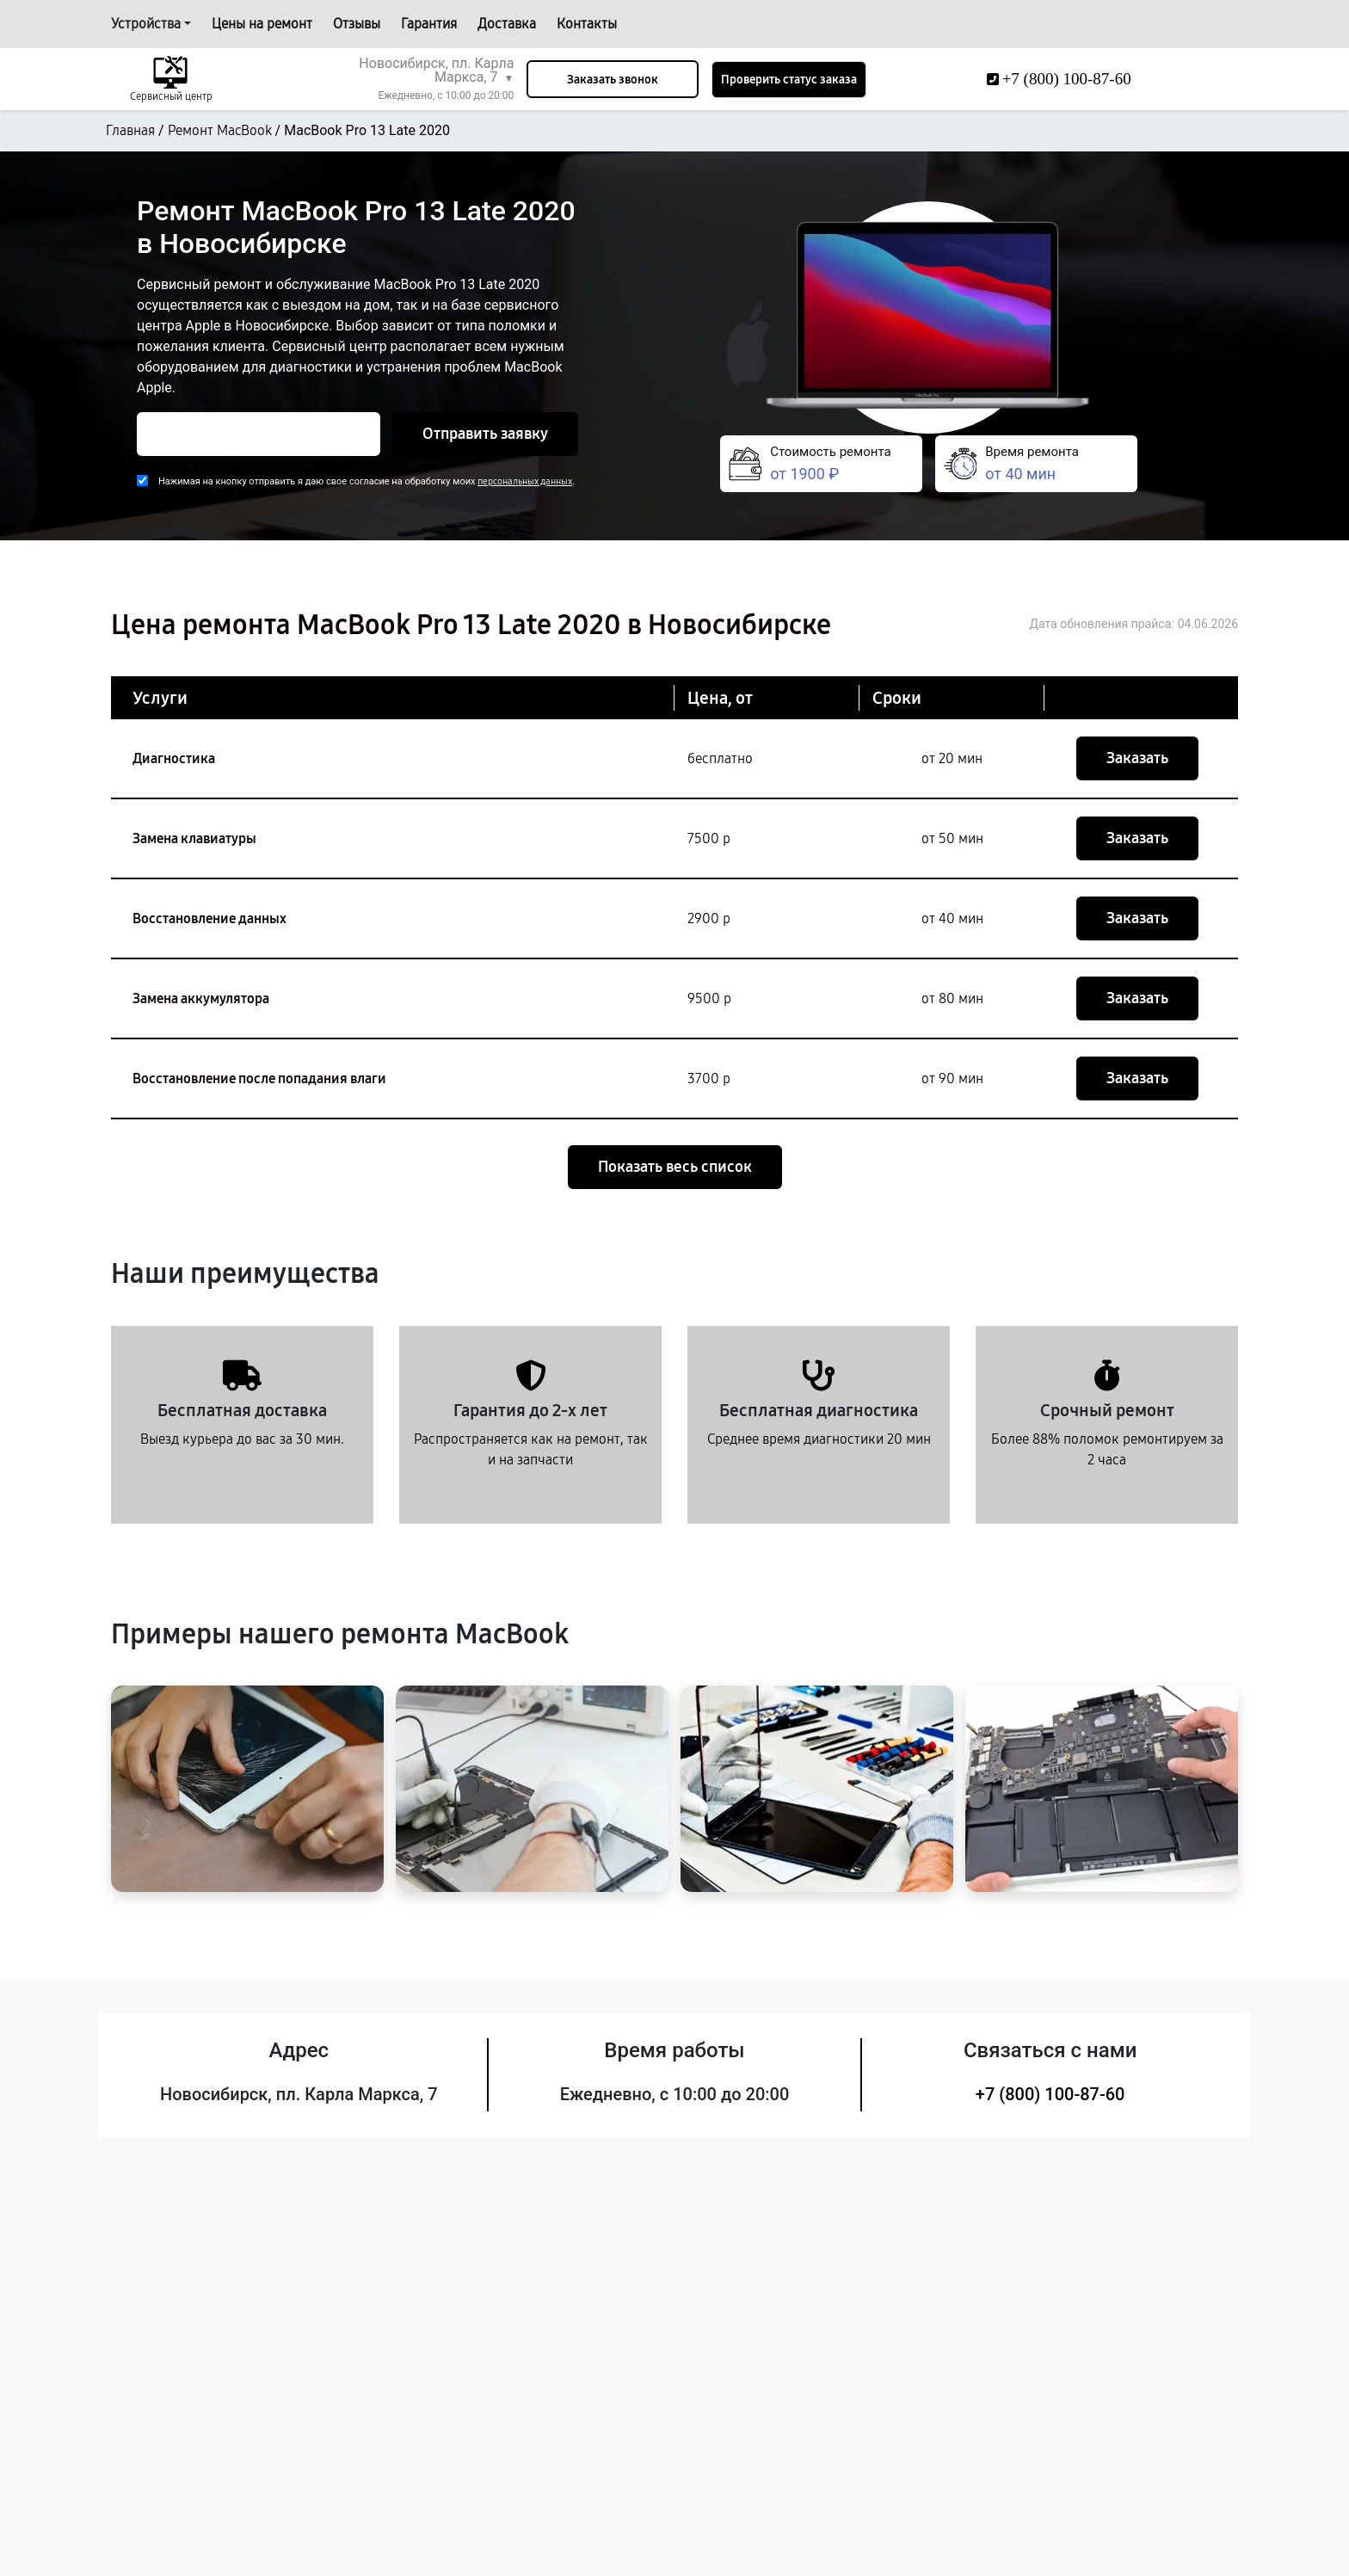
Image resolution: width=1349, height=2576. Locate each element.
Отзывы (356, 23)
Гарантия (429, 23)
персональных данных (524, 481)
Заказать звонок (612, 79)
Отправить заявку (485, 433)
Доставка (506, 23)
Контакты (587, 23)
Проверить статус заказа (789, 79)
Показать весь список (675, 1166)
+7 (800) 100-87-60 (1050, 2094)
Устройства (146, 23)
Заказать (1137, 758)
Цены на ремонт (262, 23)
